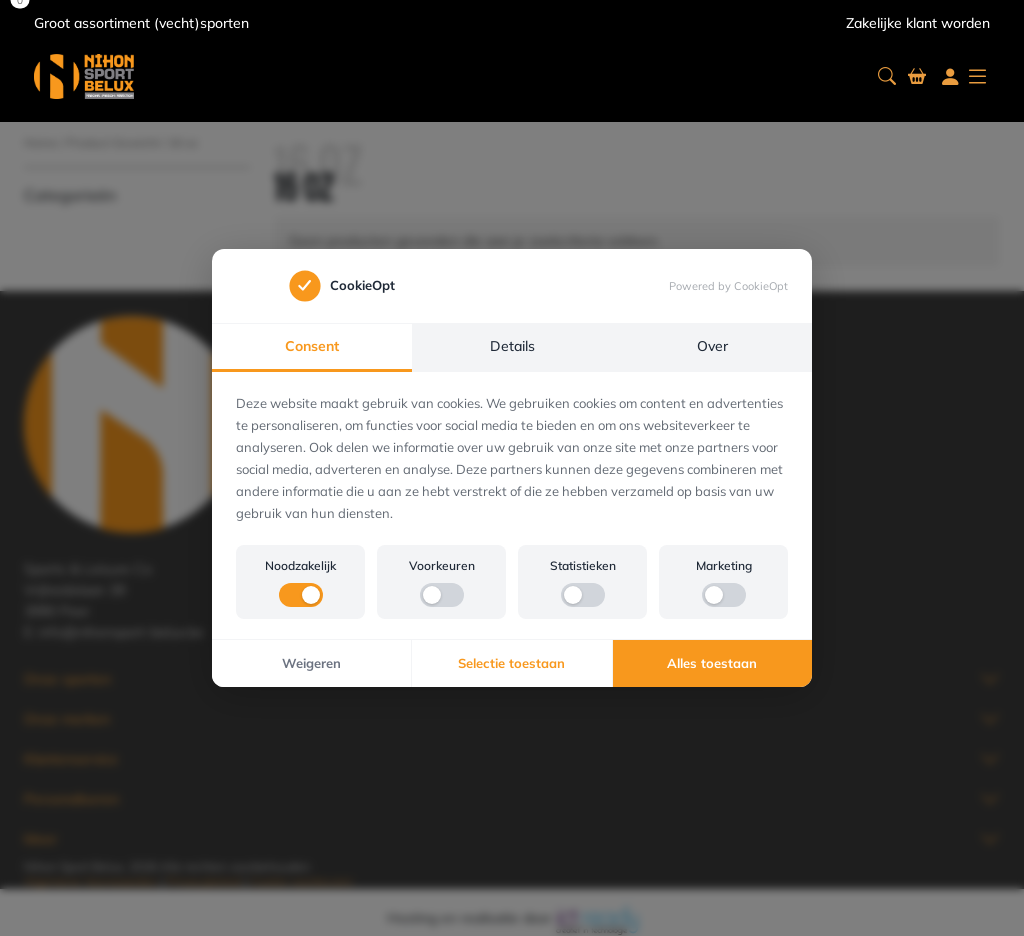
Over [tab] (712, 346)
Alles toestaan (712, 663)
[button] (887, 76)
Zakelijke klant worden (918, 23)
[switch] (301, 595)
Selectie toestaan (511, 663)
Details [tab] (512, 346)
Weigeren (311, 663)
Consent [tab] (312, 346)
